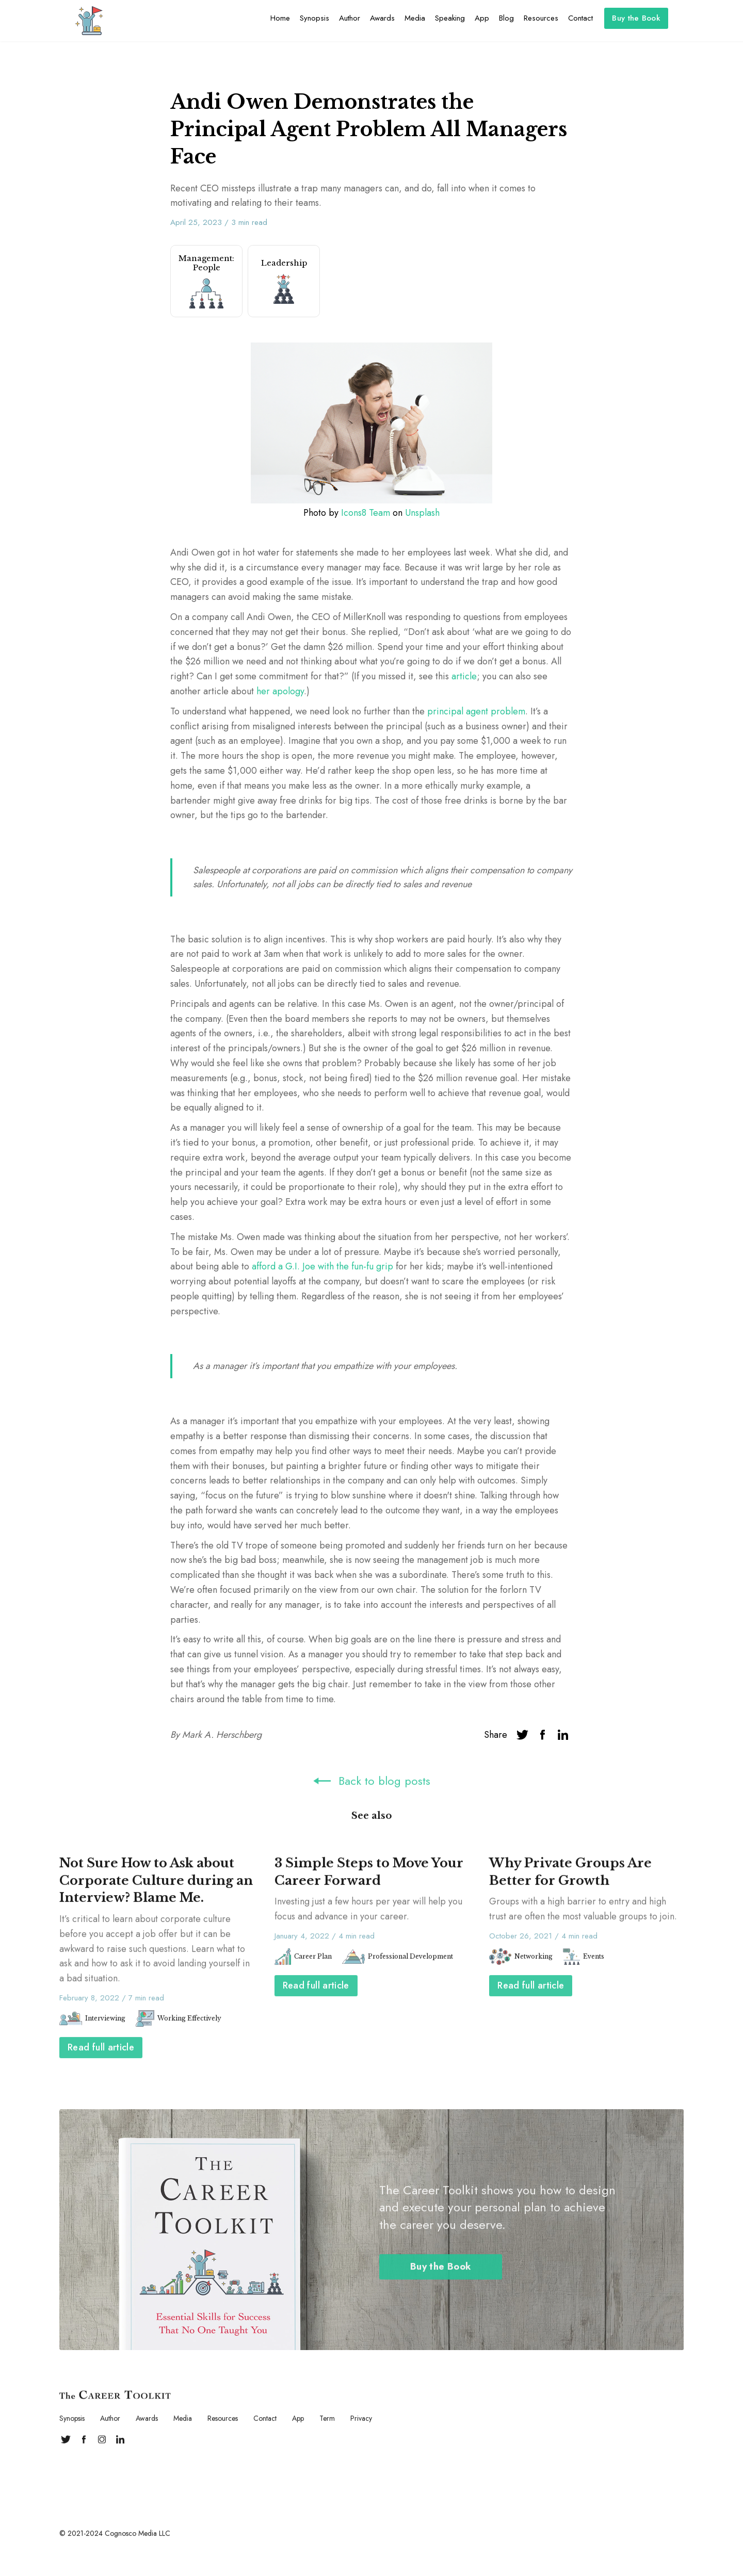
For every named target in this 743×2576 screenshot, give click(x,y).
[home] (89, 20)
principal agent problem (476, 711)
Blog (506, 18)
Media (415, 18)
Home (280, 18)
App (482, 18)
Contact (580, 18)
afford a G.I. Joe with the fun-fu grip (322, 1266)
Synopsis (314, 18)
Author (349, 18)
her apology (280, 691)
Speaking (450, 18)
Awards (382, 18)
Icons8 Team (365, 512)
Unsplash (422, 512)
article (463, 676)
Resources (541, 18)
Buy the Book (636, 18)
